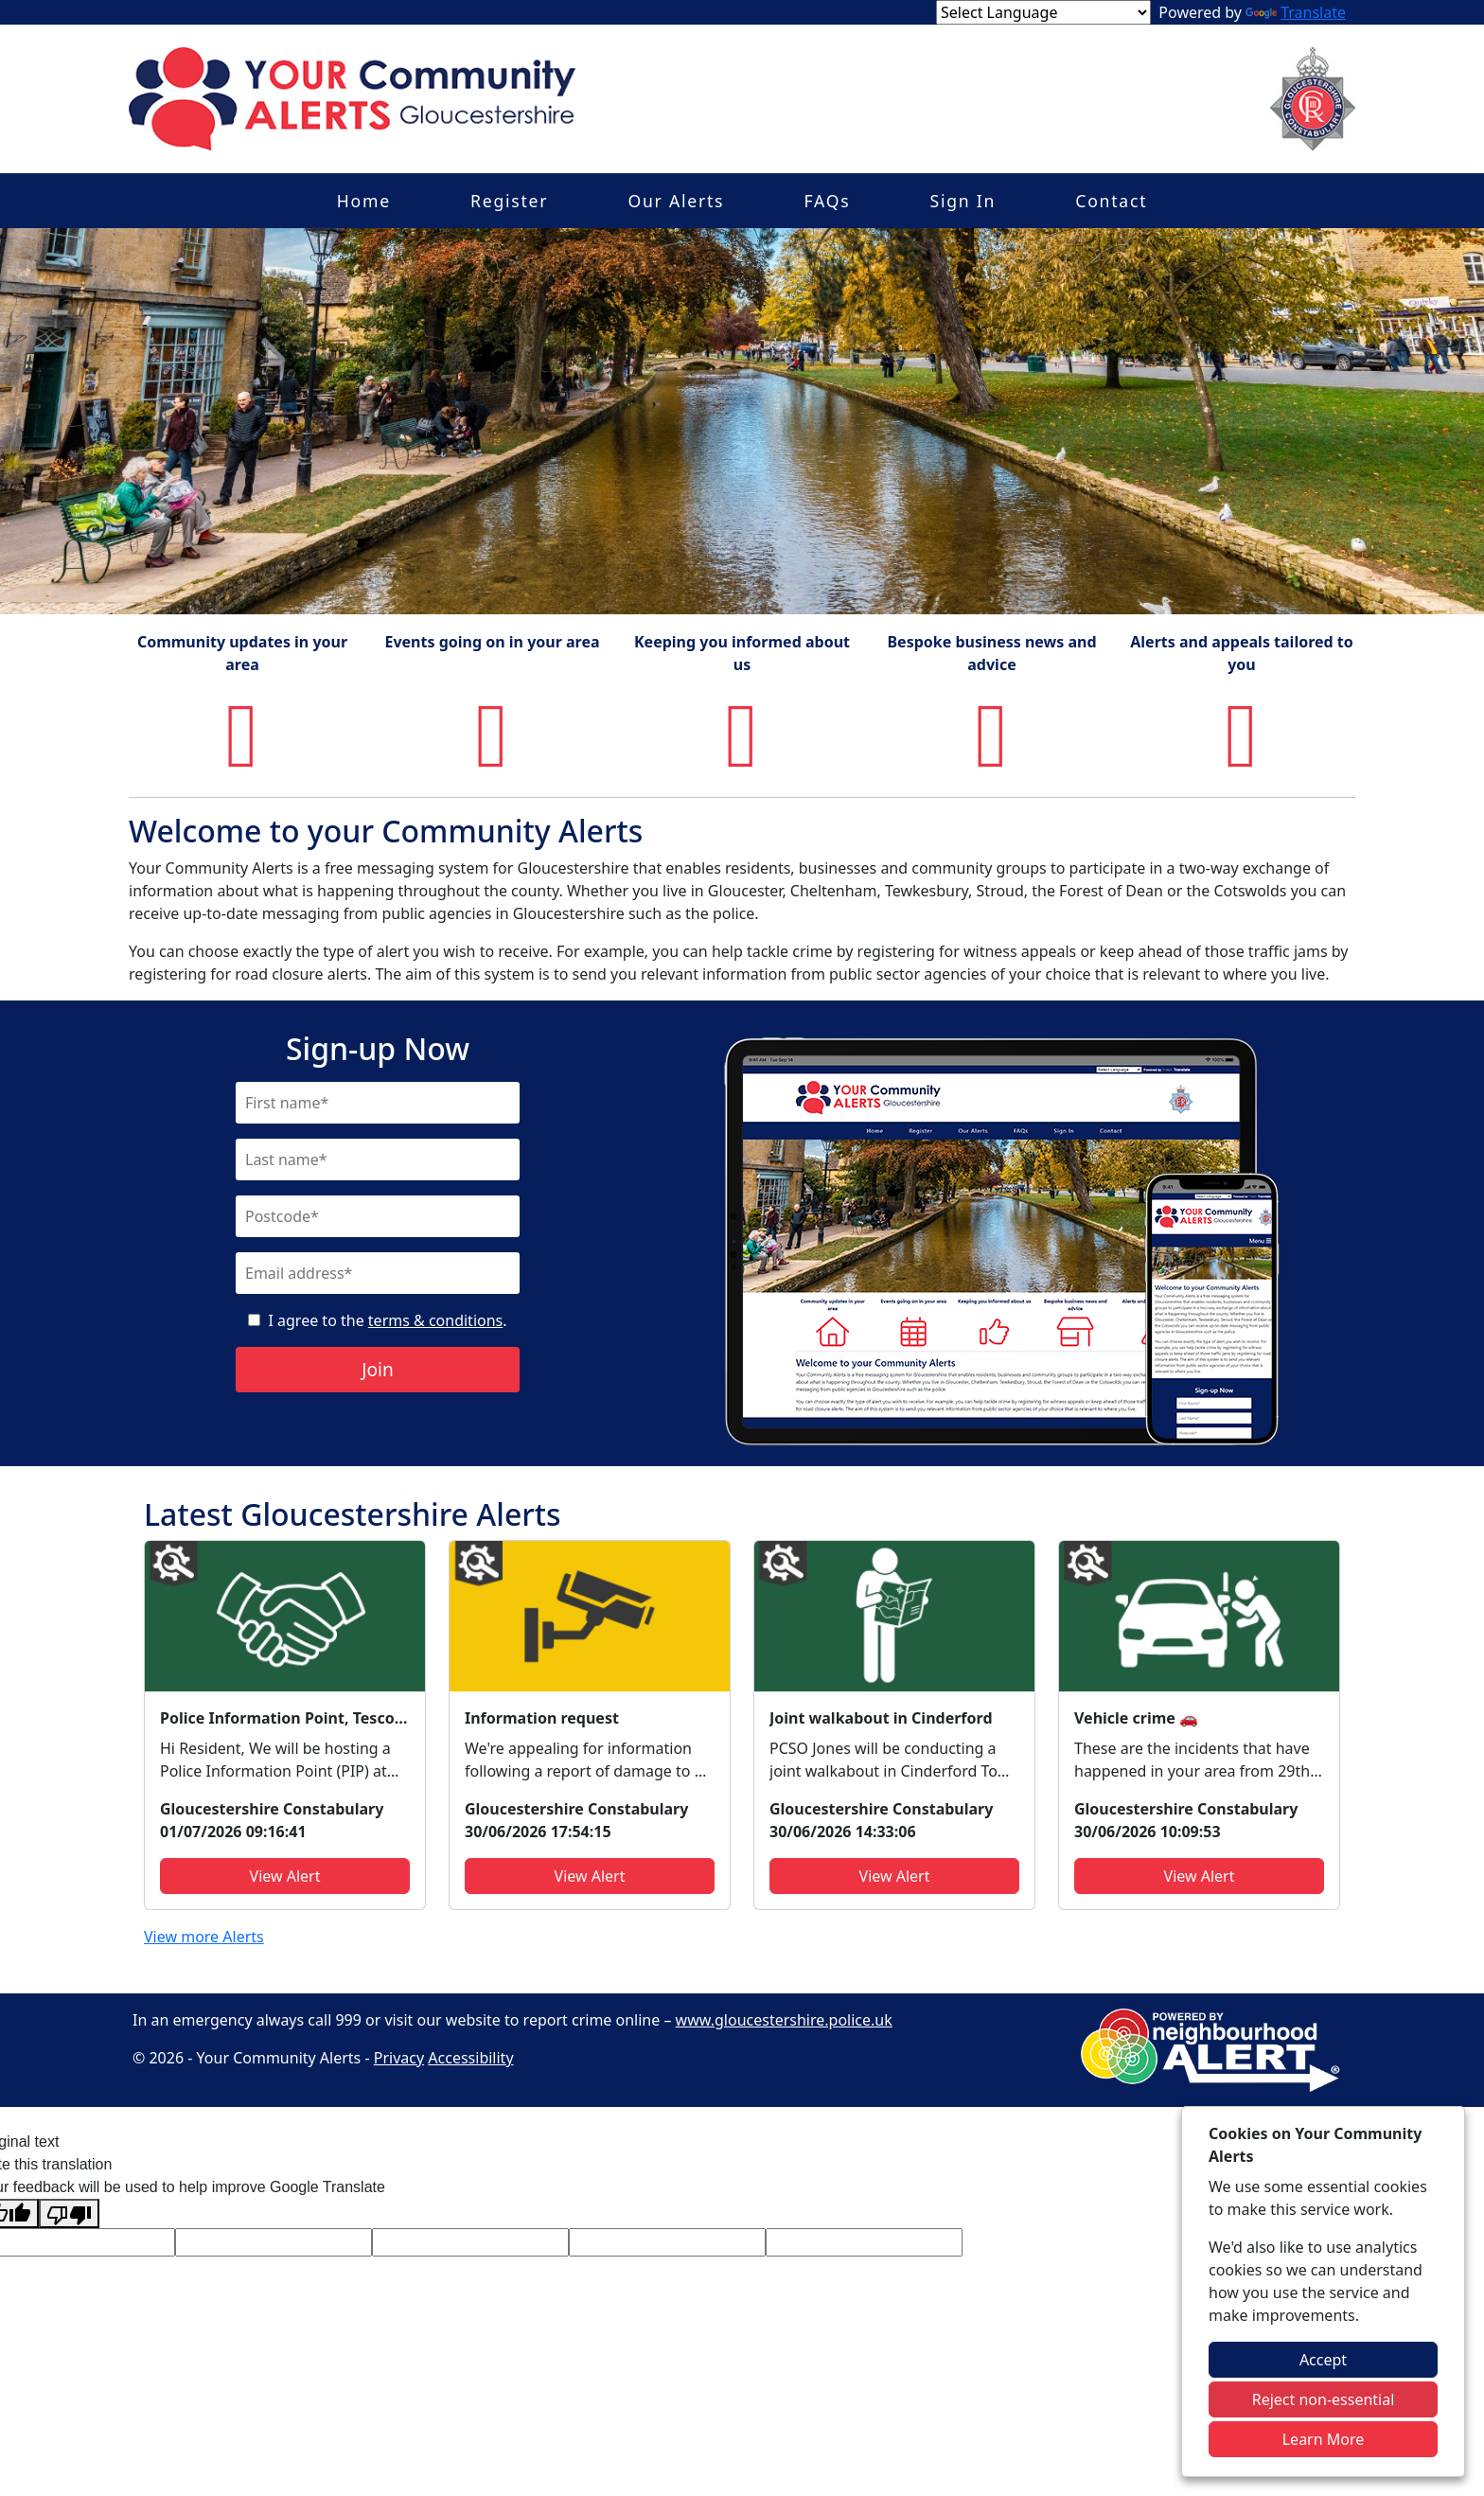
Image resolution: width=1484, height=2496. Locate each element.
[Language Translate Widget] (1043, 12)
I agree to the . (387, 1320)
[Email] (378, 1273)
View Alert (285, 1876)
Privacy (399, 2057)
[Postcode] (378, 1216)
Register (509, 200)
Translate (1296, 12)
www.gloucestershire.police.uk (784, 2019)
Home (364, 200)
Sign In (963, 200)
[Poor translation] (69, 2213)
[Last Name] (378, 1159)
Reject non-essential (1323, 2399)
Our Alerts (675, 200)
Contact (1111, 200)
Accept (1323, 2359)
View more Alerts (204, 1936)
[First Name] (378, 1103)
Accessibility (470, 2057)
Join (378, 1369)
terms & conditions (435, 1320)
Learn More (1323, 2439)
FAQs (827, 200)
